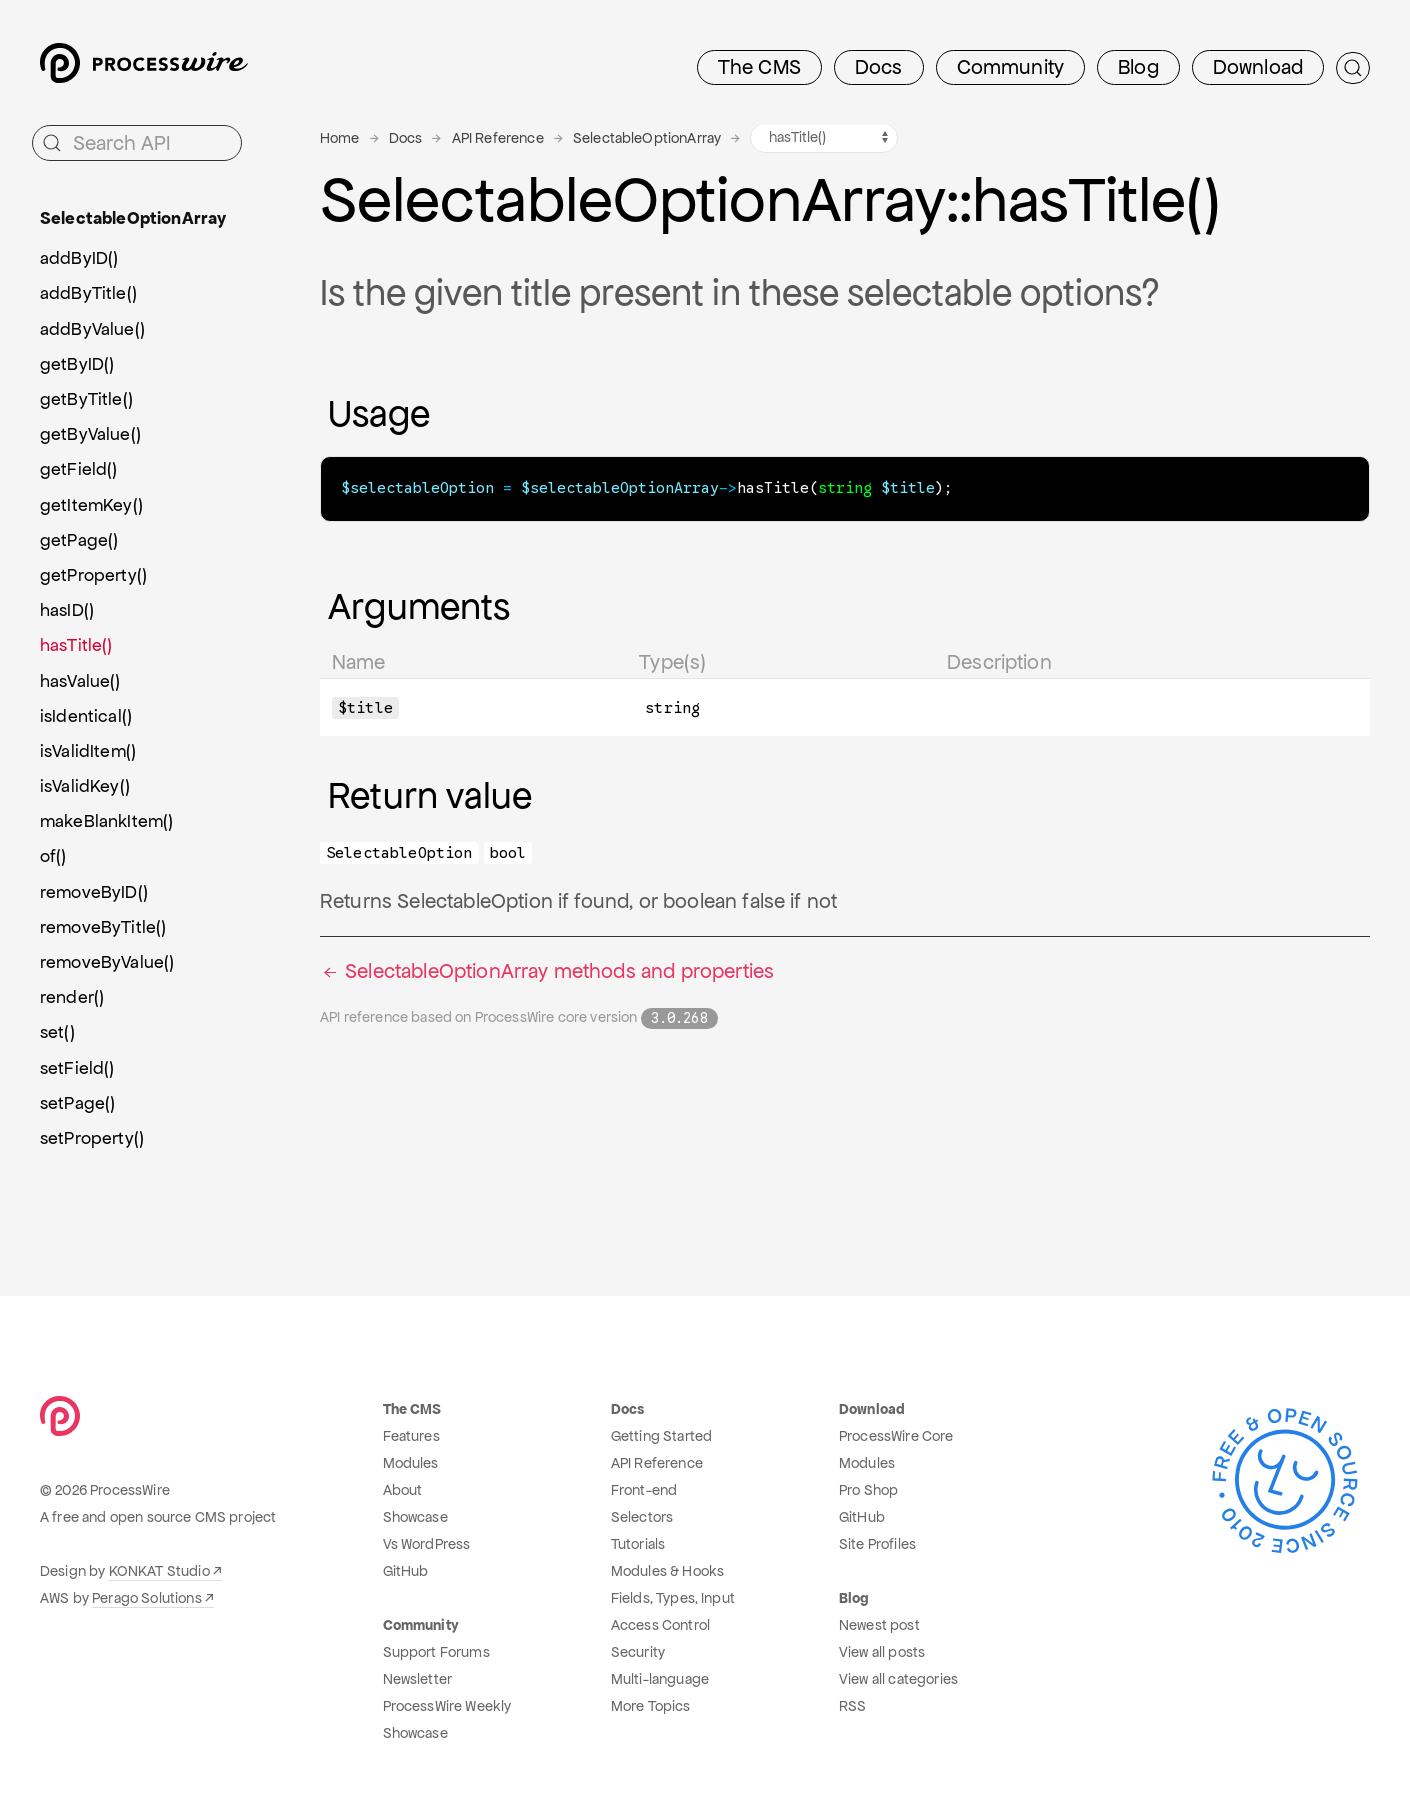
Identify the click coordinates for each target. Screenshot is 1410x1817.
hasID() (67, 610)
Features (411, 1436)
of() (53, 856)
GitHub (406, 1571)
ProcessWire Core (896, 1436)
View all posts (882, 1652)
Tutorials (638, 1544)
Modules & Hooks (667, 1571)
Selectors (642, 1517)
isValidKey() (85, 786)
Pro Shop (868, 1490)
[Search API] (137, 143)
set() (57, 1032)
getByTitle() (86, 399)
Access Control (660, 1625)
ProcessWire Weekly (447, 1706)
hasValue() (80, 681)
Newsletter (418, 1679)
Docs (879, 67)
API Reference (498, 138)
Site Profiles (877, 1544)
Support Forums (436, 1652)
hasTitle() (76, 645)
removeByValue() (107, 962)
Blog (1138, 67)
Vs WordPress (427, 1544)
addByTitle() (88, 293)
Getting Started (661, 1436)
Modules (411, 1463)
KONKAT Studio (159, 1571)
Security (638, 1652)
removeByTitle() (103, 927)
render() (72, 997)
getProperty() (93, 575)
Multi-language (660, 1679)
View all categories (898, 1679)
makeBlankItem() (106, 821)
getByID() (77, 364)
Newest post (879, 1625)
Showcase (415, 1517)
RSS (852, 1706)
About (403, 1490)
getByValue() (90, 434)
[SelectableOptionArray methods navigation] (824, 138)
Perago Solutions (147, 1598)
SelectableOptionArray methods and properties (547, 970)
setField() (77, 1068)
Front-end (644, 1490)
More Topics (651, 1706)
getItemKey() (91, 505)
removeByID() (94, 892)
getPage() (79, 540)
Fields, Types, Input (673, 1598)
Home (340, 138)
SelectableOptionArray (647, 138)
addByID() (79, 258)
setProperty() (92, 1138)
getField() (79, 469)
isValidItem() (88, 751)
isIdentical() (86, 716)
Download (1258, 67)
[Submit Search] (1353, 68)
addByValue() (92, 329)
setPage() (77, 1103)
